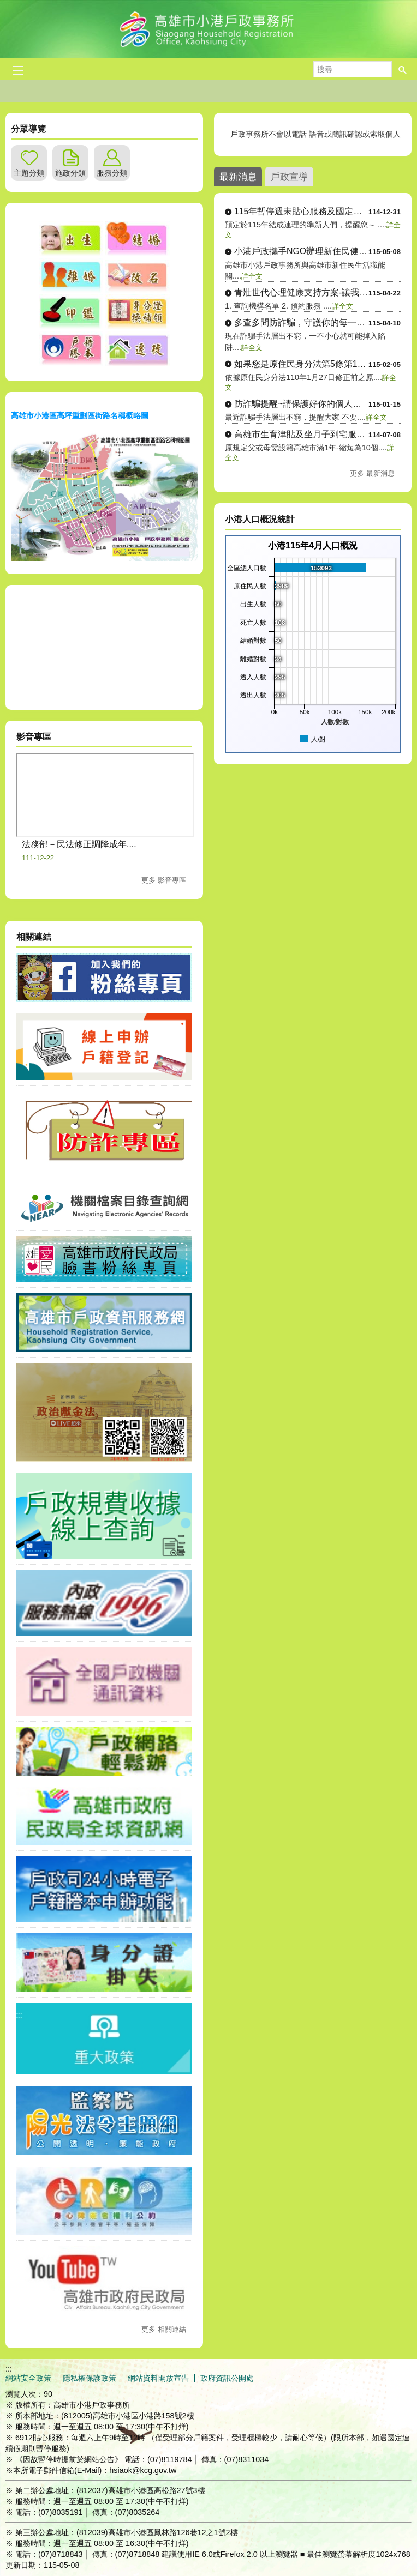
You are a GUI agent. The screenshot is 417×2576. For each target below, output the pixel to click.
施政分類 (70, 172)
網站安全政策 (28, 2378)
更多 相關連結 (163, 2329)
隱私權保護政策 (89, 2378)
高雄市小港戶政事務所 (208, 29)
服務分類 (112, 172)
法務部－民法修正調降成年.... (79, 844)
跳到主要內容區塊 (5, 5)
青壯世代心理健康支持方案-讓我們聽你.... (301, 292)
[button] (403, 69)
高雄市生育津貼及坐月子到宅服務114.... (301, 434)
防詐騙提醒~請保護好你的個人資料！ (301, 403)
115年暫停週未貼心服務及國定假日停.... (301, 211)
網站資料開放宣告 (158, 2378)
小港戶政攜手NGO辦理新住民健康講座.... (301, 251)
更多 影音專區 (163, 880)
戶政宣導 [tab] (289, 176)
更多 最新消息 (372, 473)
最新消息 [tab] (238, 176)
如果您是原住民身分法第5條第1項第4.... (301, 364)
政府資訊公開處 (227, 2378)
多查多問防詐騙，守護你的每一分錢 (301, 322)
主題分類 (29, 172)
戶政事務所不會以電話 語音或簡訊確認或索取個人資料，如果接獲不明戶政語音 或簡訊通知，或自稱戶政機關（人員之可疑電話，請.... (312, 134)
